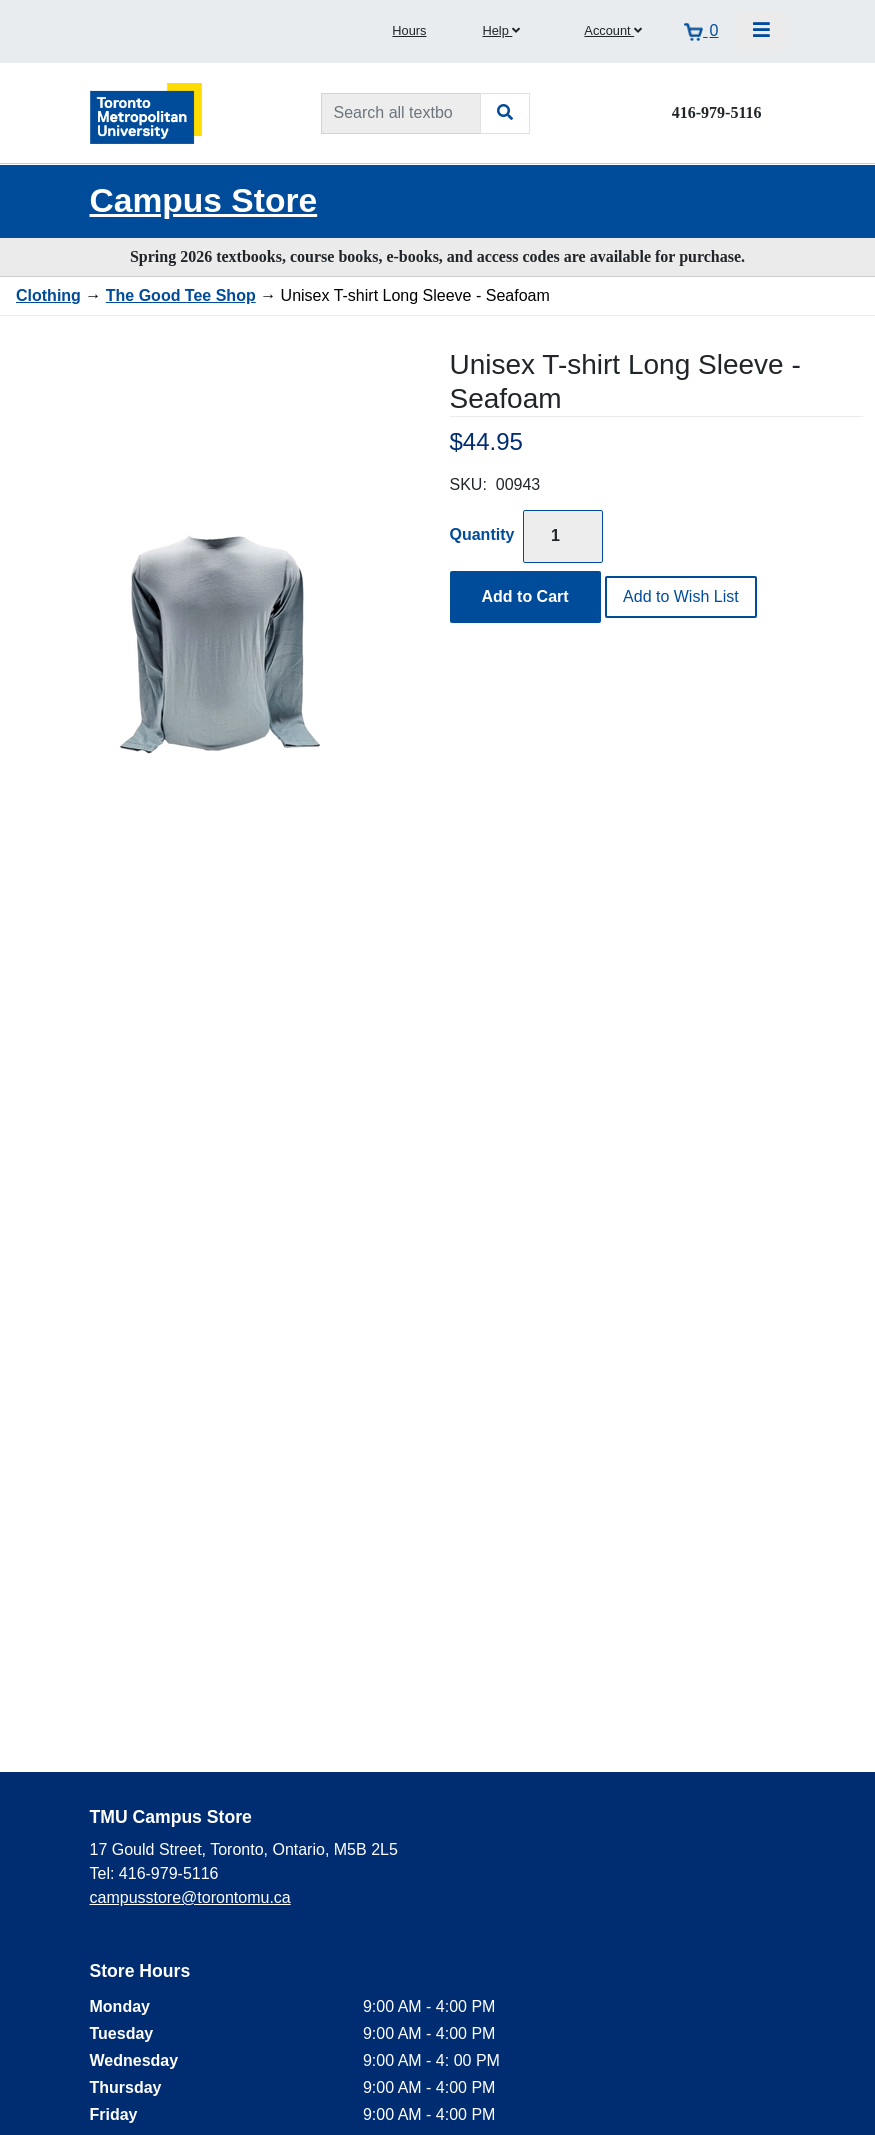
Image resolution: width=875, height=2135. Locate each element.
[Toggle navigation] (761, 31)
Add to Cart (525, 596)
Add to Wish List (681, 596)
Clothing (48, 295)
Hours (409, 30)
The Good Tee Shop (181, 295)
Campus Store (204, 200)
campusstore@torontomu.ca (190, 1897)
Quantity (482, 534)
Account (613, 30)
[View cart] (701, 31)
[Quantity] (563, 536)
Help (501, 30)
